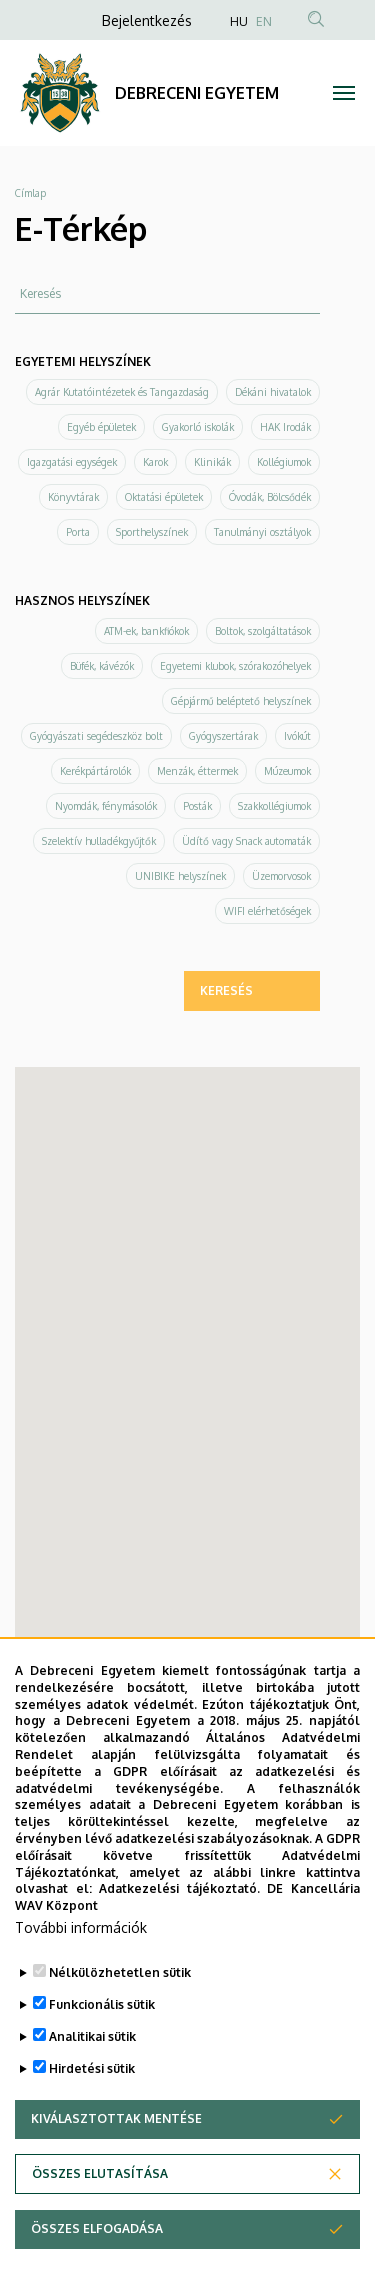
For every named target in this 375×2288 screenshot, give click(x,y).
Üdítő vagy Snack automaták (246, 841)
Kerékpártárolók (95, 771)
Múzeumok (287, 771)
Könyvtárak (73, 497)
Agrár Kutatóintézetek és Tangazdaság (122, 392)
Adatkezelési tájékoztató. (179, 1888)
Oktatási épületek (164, 497)
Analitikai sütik (92, 2036)
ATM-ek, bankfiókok (146, 631)
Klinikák (212, 462)
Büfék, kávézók (102, 666)
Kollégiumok (284, 462)
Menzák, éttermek (197, 771)
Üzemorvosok (281, 876)
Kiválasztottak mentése (116, 2118)
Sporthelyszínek (152, 532)
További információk (81, 1927)
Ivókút (297, 736)
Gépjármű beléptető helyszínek (241, 701)
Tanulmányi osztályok (262, 532)
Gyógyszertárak (223, 736)
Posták (197, 806)
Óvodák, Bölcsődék (270, 497)
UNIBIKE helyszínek (180, 876)
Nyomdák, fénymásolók (106, 806)
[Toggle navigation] (344, 93)
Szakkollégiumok (274, 806)
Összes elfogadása (97, 2228)
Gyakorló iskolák (198, 427)
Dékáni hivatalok (273, 392)
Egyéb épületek (101, 427)
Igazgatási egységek (72, 462)
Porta (78, 532)
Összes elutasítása (100, 2173)
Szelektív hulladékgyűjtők (99, 841)
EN (264, 21)
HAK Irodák (285, 427)
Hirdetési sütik (92, 2068)
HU (239, 21)
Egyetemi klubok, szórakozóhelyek (235, 666)
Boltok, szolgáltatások (263, 631)
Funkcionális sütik (102, 2004)
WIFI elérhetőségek (267, 911)
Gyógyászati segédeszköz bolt (96, 736)
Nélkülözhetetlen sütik (120, 1972)
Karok (155, 462)
